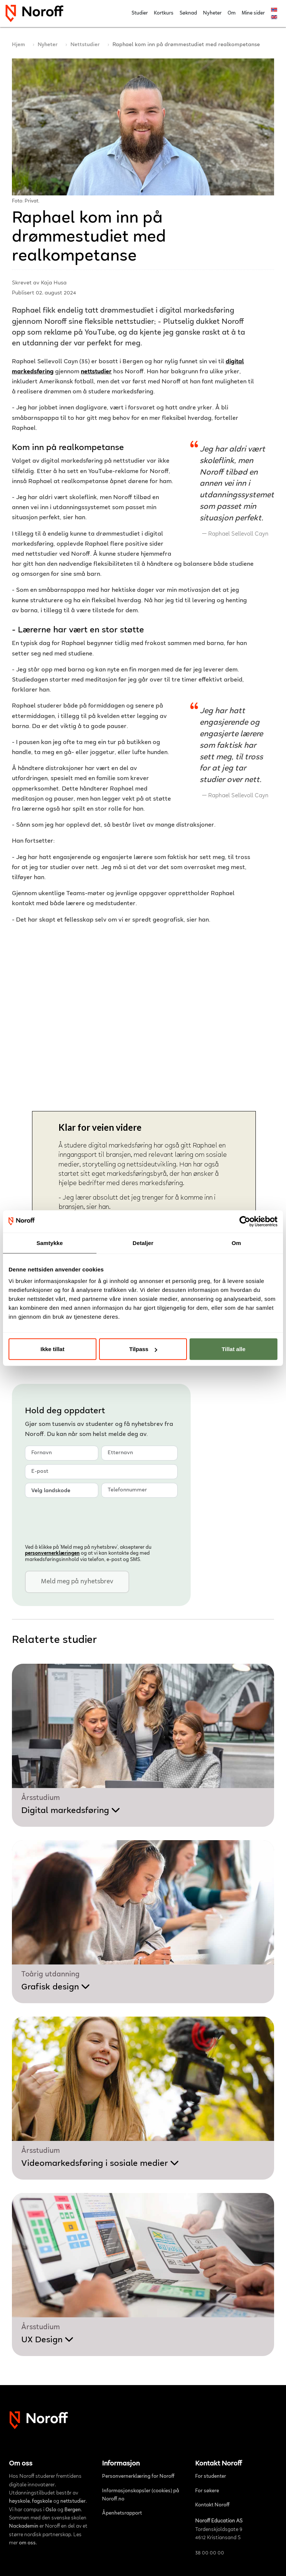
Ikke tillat (52, 1349)
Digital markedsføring (70, 1810)
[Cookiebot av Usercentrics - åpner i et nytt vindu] (244, 1221)
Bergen (72, 2510)
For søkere (207, 2491)
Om (232, 13)
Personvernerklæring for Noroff (138, 2476)
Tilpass (143, 1349)
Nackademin (23, 2526)
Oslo (50, 2510)
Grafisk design (55, 1987)
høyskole (19, 2501)
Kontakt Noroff (212, 2505)
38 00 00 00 (209, 2553)
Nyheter (212, 13)
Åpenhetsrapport (122, 2513)
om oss (27, 2543)
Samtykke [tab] (49, 1242)
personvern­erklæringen (52, 1553)
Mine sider (253, 13)
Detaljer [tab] (143, 1242)
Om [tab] (236, 1242)
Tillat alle (233, 1349)
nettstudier (96, 372)
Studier (139, 13)
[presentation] (81, 1519)
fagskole (42, 2501)
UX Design (47, 2340)
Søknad (188, 13)
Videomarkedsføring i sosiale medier (100, 2163)
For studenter (210, 2476)
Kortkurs (164, 13)
